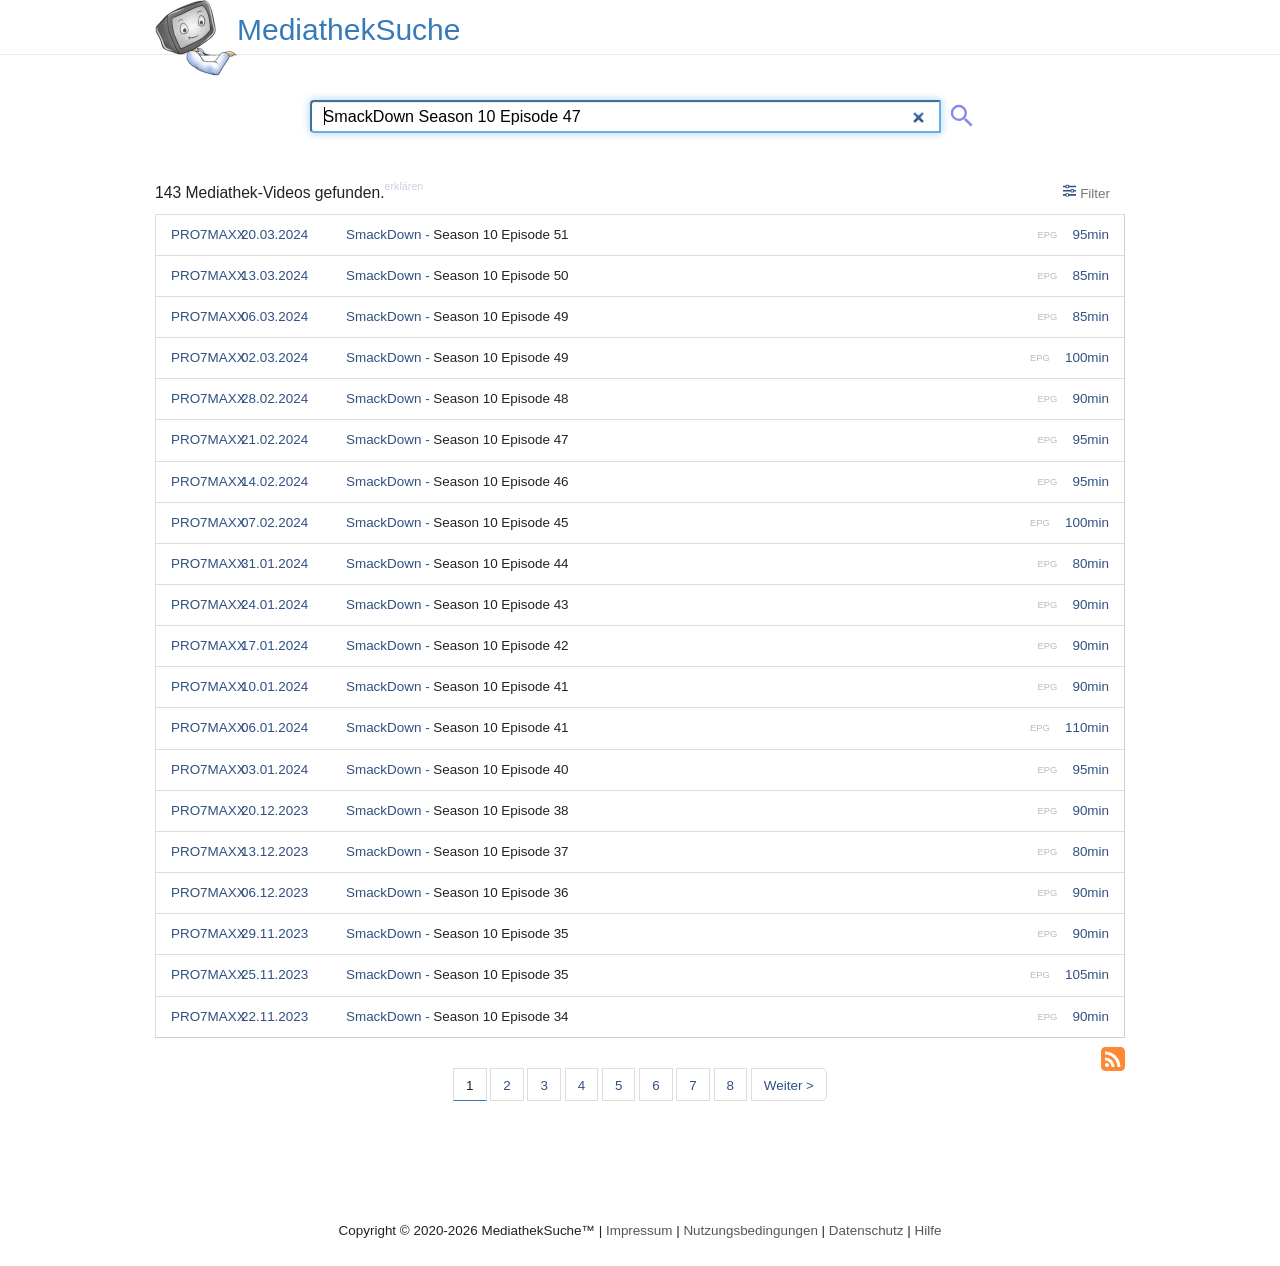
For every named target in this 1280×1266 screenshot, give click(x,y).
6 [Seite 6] (655, 1085)
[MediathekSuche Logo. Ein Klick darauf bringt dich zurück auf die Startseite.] (196, 38)
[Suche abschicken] (958, 112)
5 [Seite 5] (618, 1085)
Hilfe (928, 1230)
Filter (1086, 192)
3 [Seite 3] (543, 1085)
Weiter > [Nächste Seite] (789, 1085)
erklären (404, 186)
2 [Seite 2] (506, 1085)
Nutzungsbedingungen (750, 1230)
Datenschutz (866, 1230)
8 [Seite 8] (730, 1085)
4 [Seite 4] (581, 1085)
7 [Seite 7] (692, 1085)
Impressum (639, 1230)
